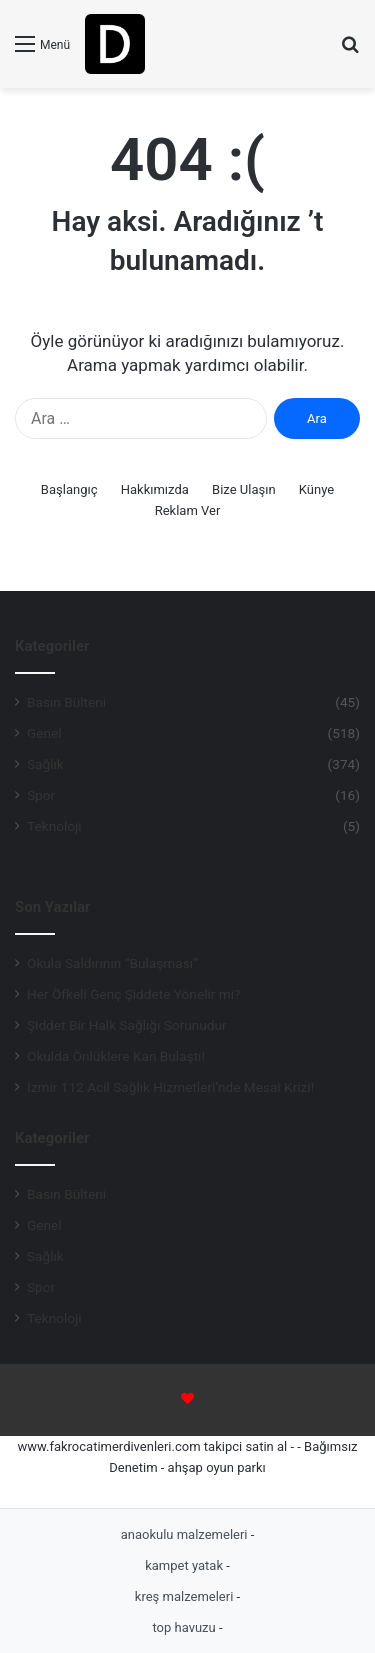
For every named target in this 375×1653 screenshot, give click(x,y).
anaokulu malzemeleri (186, 1534)
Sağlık (45, 764)
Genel (44, 733)
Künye (316, 489)
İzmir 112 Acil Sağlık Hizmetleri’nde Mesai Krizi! (170, 1087)
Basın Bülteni (66, 702)
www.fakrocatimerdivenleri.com (108, 1446)
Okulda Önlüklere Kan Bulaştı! (116, 1056)
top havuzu (185, 1627)
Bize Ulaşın (244, 489)
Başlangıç (69, 489)
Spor (41, 795)
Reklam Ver (188, 510)
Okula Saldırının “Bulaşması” (112, 963)
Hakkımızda (155, 489)
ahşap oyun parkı (217, 1467)
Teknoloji (54, 826)
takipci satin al (245, 1446)
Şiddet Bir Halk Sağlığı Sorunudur (127, 1025)
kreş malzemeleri (186, 1596)
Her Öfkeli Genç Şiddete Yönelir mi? (134, 994)
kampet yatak (185, 1565)
